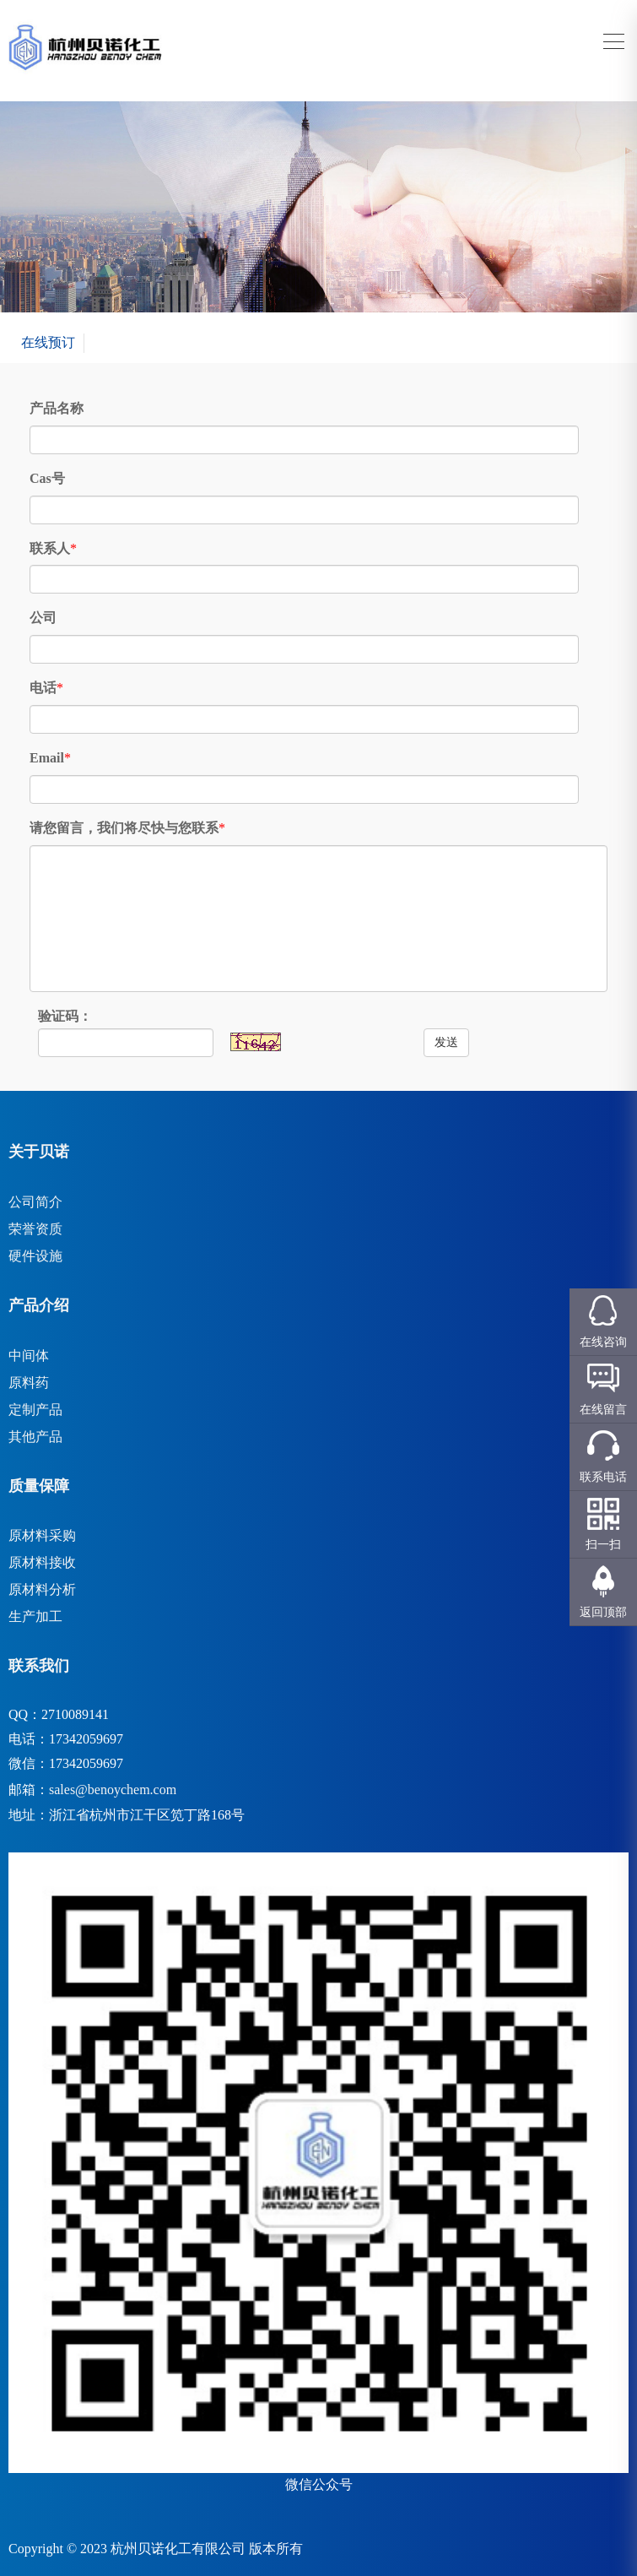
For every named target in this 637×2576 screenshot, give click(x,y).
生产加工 (35, 1616)
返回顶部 (603, 1612)
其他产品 (35, 1436)
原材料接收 (42, 1562)
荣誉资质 (35, 1229)
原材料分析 (42, 1589)
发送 (446, 1042)
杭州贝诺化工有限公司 (178, 2548)
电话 (43, 688)
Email (47, 758)
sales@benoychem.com (112, 1789)
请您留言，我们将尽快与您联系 (124, 828)
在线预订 (48, 342)
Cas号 (47, 478)
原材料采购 (42, 1535)
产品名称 (57, 408)
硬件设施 (35, 1256)
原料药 (28, 1382)
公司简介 (35, 1202)
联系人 (50, 548)
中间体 (28, 1355)
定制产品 (35, 1409)
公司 (43, 617)
